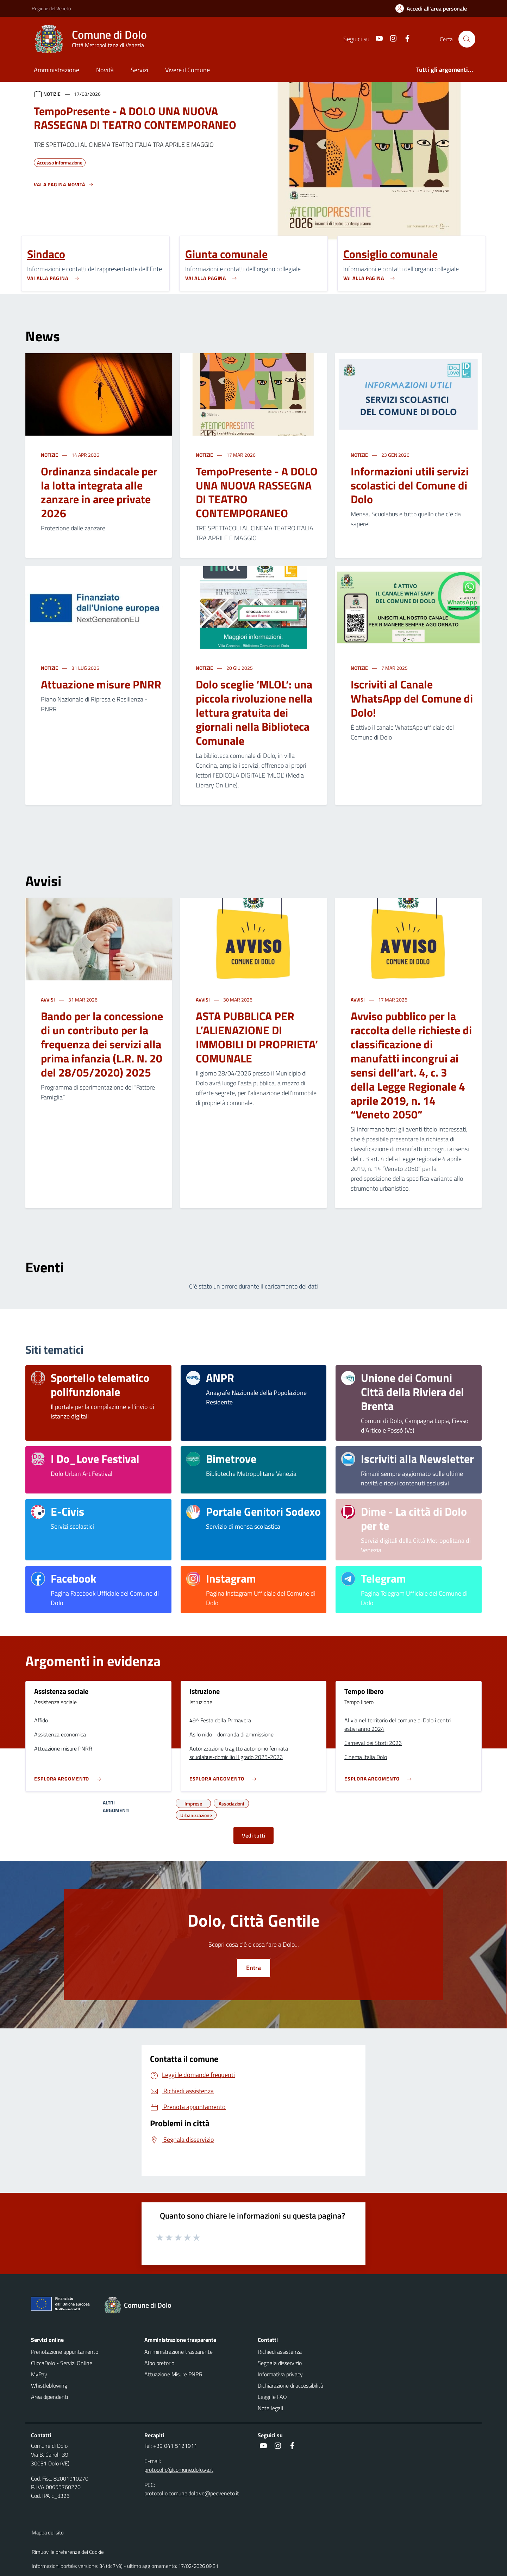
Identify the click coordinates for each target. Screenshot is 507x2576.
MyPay (39, 2374)
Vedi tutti (253, 1835)
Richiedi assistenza (280, 2351)
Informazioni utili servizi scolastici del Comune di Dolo (410, 485)
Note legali (270, 2408)
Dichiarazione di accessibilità (290, 2385)
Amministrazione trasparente (178, 2351)
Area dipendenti (49, 2397)
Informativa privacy (280, 2374)
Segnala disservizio (280, 2363)
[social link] (376, 39)
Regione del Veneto (51, 8)
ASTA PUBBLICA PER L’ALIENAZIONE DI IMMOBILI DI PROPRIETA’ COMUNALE (257, 1037)
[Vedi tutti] (64, 187)
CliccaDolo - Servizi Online (61, 2363)
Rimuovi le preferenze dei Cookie (68, 2552)
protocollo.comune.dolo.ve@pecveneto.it (191, 2493)
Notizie (50, 455)
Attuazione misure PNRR (101, 684)
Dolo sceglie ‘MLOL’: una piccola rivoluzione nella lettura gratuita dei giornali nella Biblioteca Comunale (254, 712)
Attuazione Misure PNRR (173, 2374)
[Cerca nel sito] (466, 39)
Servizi (139, 70)
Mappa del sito (48, 2532)
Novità (105, 70)
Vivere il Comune (187, 70)
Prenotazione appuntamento (64, 2351)
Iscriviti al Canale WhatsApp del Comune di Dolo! (412, 698)
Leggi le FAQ (272, 2397)
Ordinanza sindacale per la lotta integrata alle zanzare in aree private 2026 (99, 492)
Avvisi (48, 999)
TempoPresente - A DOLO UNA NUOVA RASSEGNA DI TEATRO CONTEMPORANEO (257, 492)
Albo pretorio (159, 2363)
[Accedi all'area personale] (434, 8)
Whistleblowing (49, 2385)
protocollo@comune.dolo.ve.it (178, 2469)
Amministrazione (56, 70)
